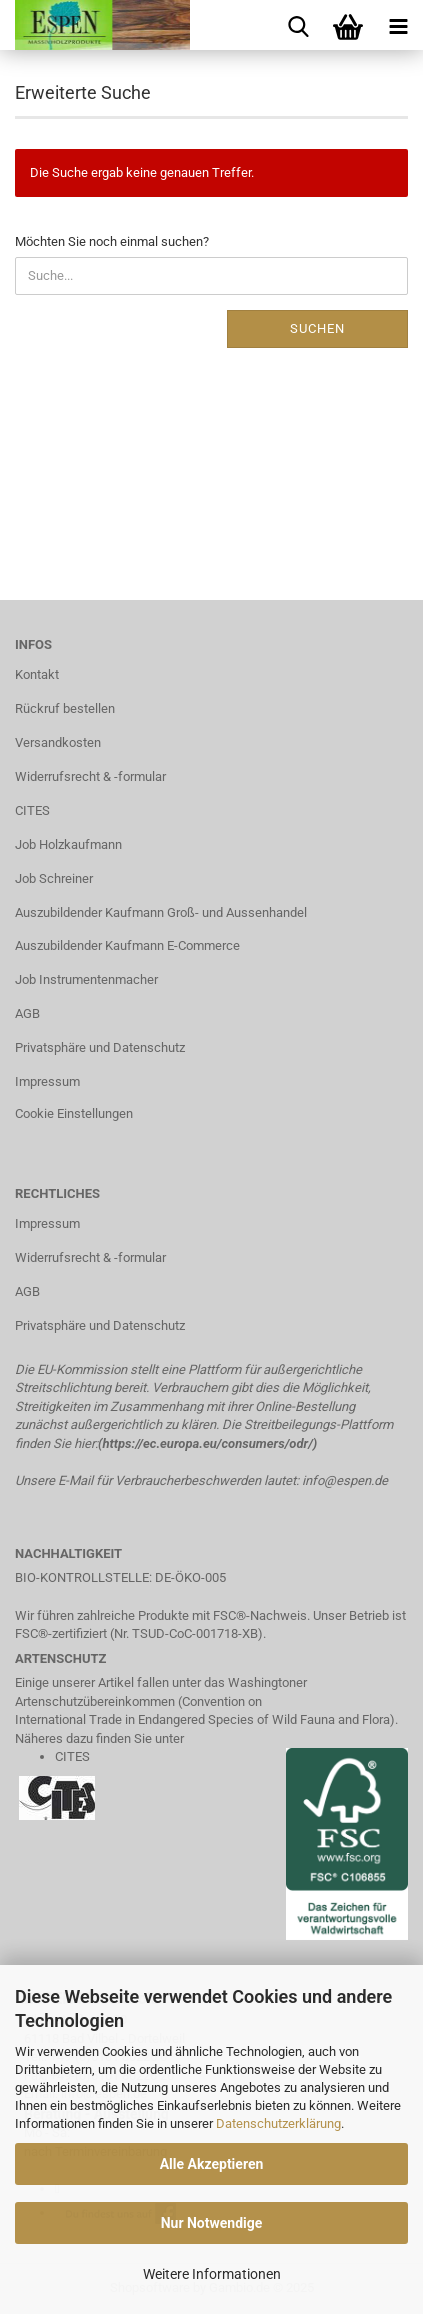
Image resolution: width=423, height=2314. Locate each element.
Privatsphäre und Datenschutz (100, 1047)
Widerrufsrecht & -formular (90, 776)
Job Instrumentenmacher (86, 979)
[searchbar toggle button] (298, 25)
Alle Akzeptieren (212, 2164)
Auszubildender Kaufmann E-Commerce (127, 945)
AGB (27, 1013)
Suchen (317, 328)
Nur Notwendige (212, 2223)
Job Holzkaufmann (68, 844)
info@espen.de (345, 1480)
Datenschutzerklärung (278, 2123)
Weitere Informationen (212, 2274)
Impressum (47, 1081)
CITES (32, 810)
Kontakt (37, 674)
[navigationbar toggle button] (398, 25)
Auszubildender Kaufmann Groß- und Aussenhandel (161, 912)
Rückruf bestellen (65, 708)
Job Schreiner (54, 878)
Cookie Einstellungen (74, 1113)
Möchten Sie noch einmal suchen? (112, 241)
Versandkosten (58, 742)
